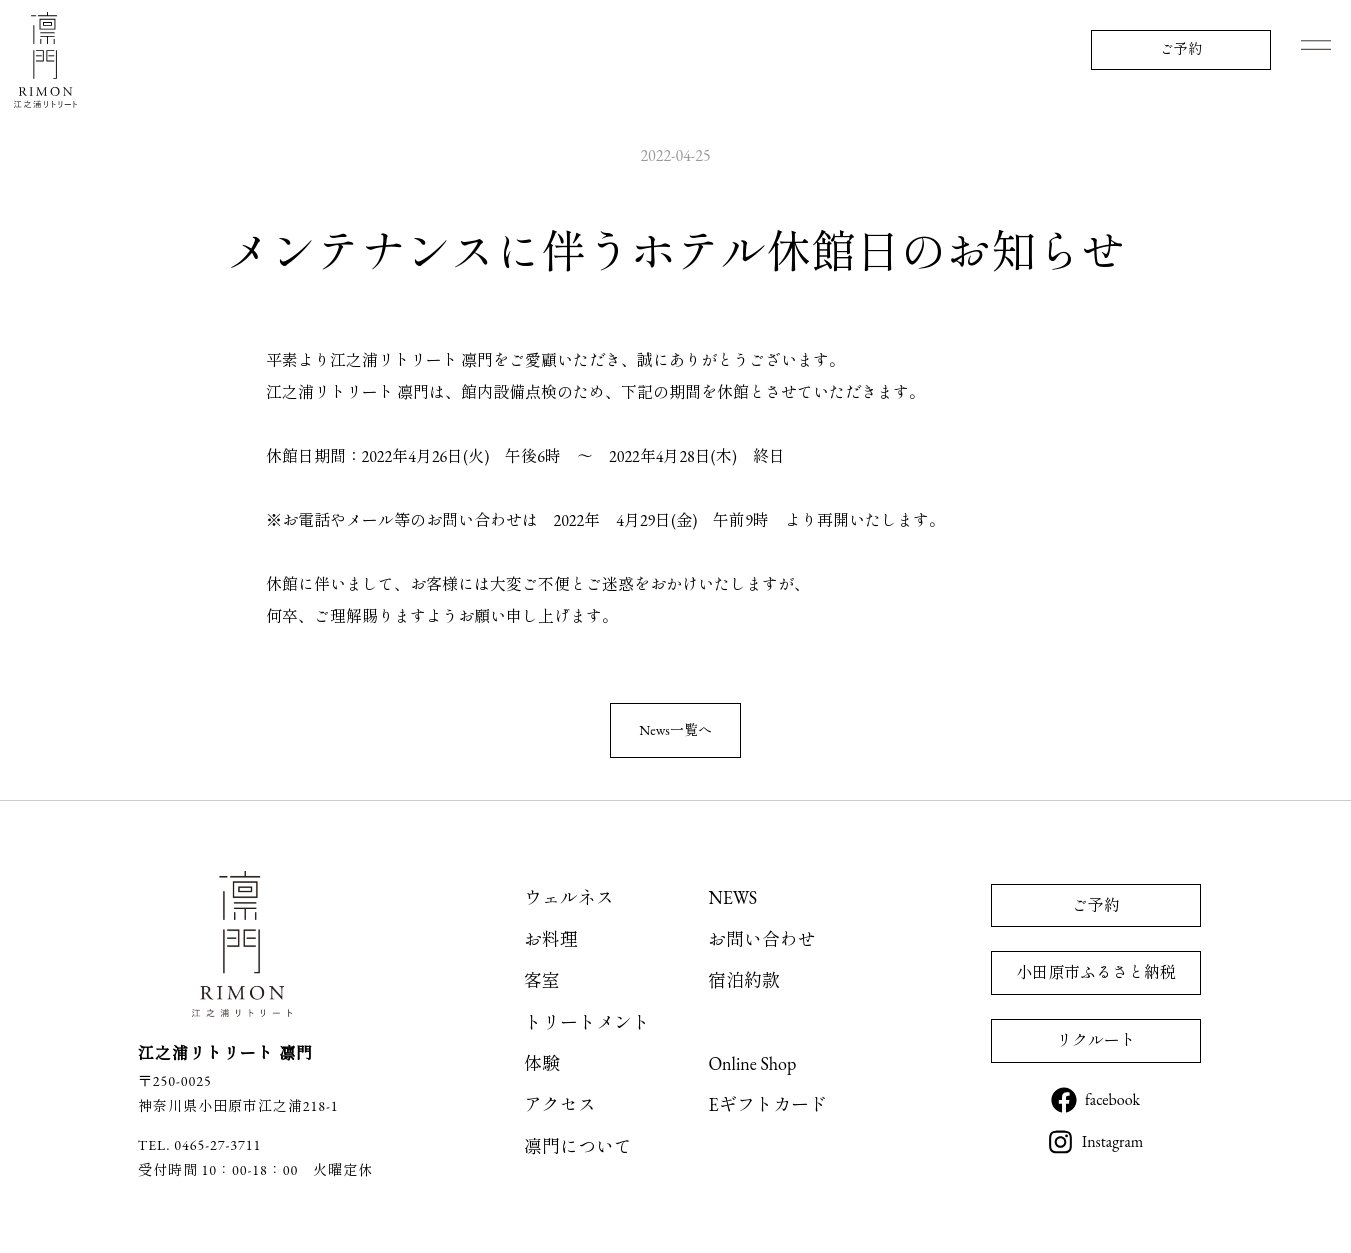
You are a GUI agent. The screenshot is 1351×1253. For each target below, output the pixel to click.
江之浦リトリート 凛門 (45, 60)
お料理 (551, 939)
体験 (542, 1063)
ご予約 (1181, 49)
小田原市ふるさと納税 (1096, 972)
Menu (1316, 45)
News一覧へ (675, 730)
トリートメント (587, 1022)
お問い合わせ (762, 939)
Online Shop (752, 1063)
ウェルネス (569, 897)
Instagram (1113, 1141)
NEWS (732, 897)
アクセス (560, 1104)
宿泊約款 (744, 980)
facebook (1112, 1099)
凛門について (578, 1146)
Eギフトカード (767, 1104)
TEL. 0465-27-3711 (199, 1145)
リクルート (1096, 1040)
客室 (542, 980)
